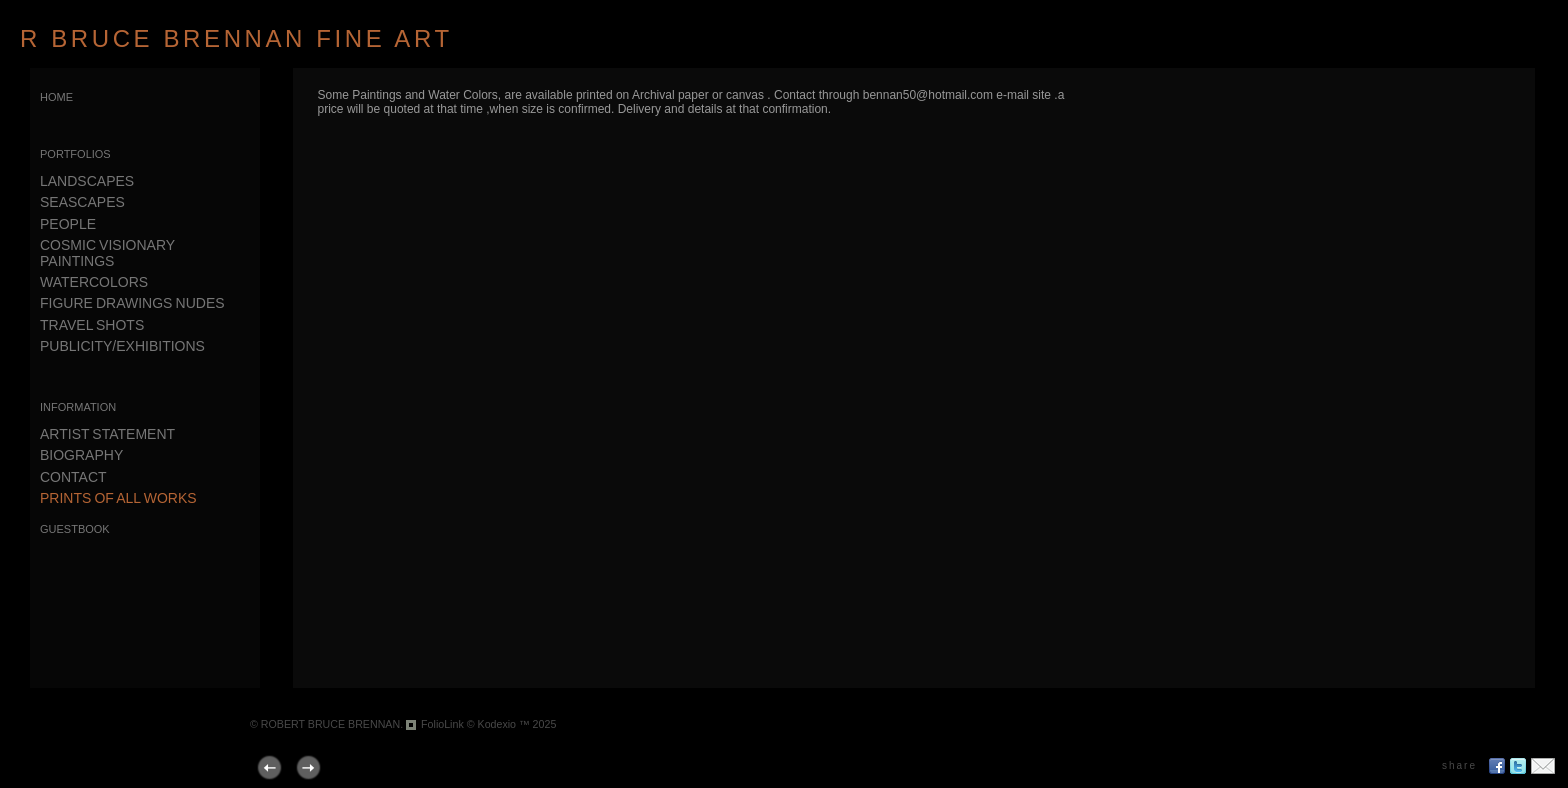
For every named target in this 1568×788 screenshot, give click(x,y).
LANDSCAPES (87, 181)
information (78, 405)
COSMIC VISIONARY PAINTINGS (107, 252)
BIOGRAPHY (81, 455)
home (56, 95)
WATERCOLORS (94, 282)
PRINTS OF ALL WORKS (118, 498)
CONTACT (73, 477)
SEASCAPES (82, 202)
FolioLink (442, 724)
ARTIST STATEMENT (107, 434)
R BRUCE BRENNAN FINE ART (236, 38)
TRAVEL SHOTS (92, 325)
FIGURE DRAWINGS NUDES (132, 303)
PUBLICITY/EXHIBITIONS (122, 346)
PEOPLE (68, 224)
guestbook (75, 527)
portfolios (75, 152)
